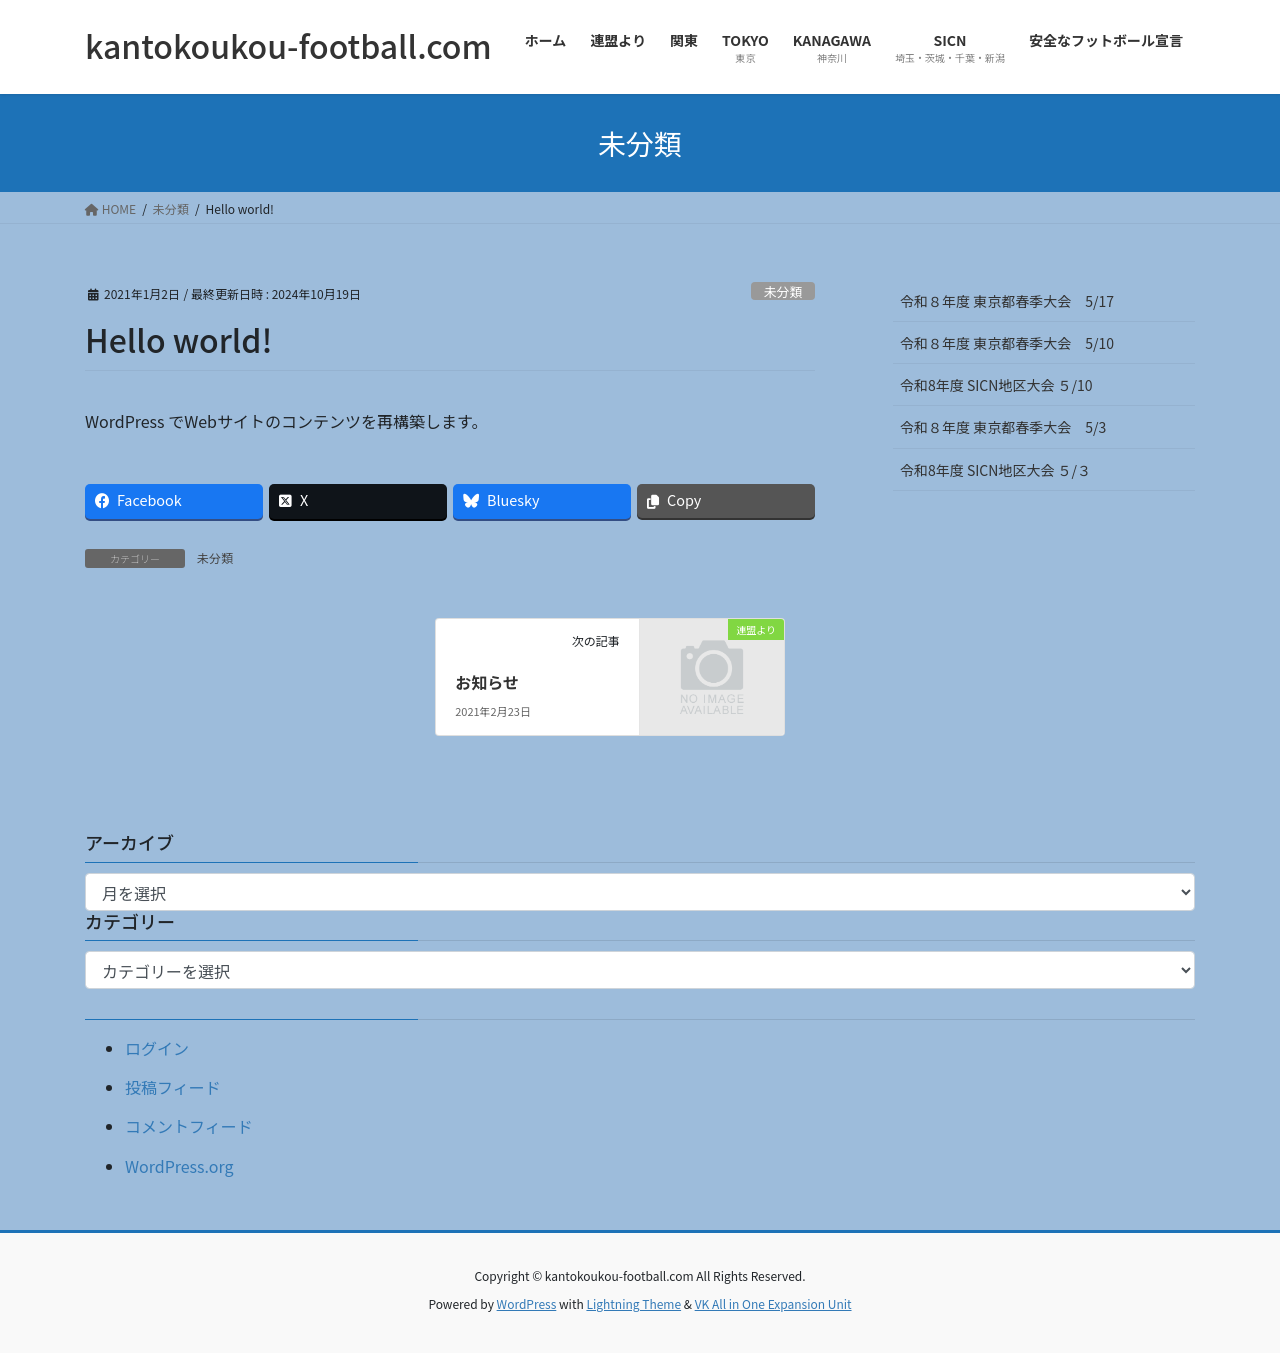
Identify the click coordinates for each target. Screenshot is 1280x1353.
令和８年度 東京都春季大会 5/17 (1007, 301)
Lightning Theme (633, 1303)
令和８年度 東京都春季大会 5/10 (1007, 343)
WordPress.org (179, 1166)
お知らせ (487, 682)
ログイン (157, 1048)
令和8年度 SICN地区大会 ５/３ (1002, 470)
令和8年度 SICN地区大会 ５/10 (996, 385)
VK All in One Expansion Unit (773, 1303)
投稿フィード (173, 1087)
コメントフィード (189, 1126)
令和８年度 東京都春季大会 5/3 (1003, 427)
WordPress (527, 1303)
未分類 (783, 291)
